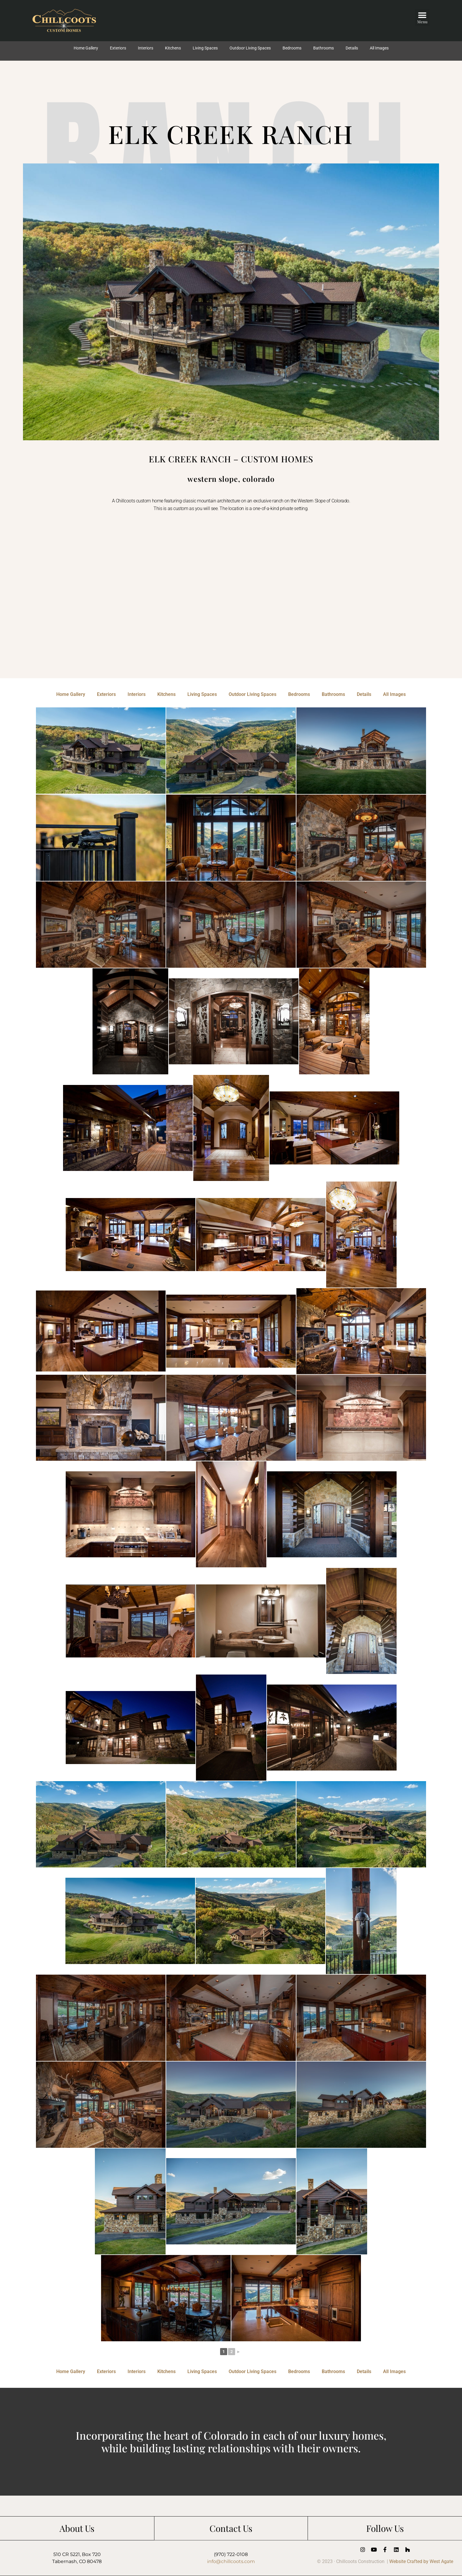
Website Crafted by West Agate (421, 2561)
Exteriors (118, 48)
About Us (77, 2528)
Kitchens (173, 48)
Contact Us (230, 2528)
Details (352, 48)
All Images (379, 48)
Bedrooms (292, 48)
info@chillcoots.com (231, 2561)
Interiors (145, 48)
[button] (422, 17)
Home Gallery (86, 48)
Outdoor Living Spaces (250, 48)
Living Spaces (205, 48)
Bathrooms (323, 48)
